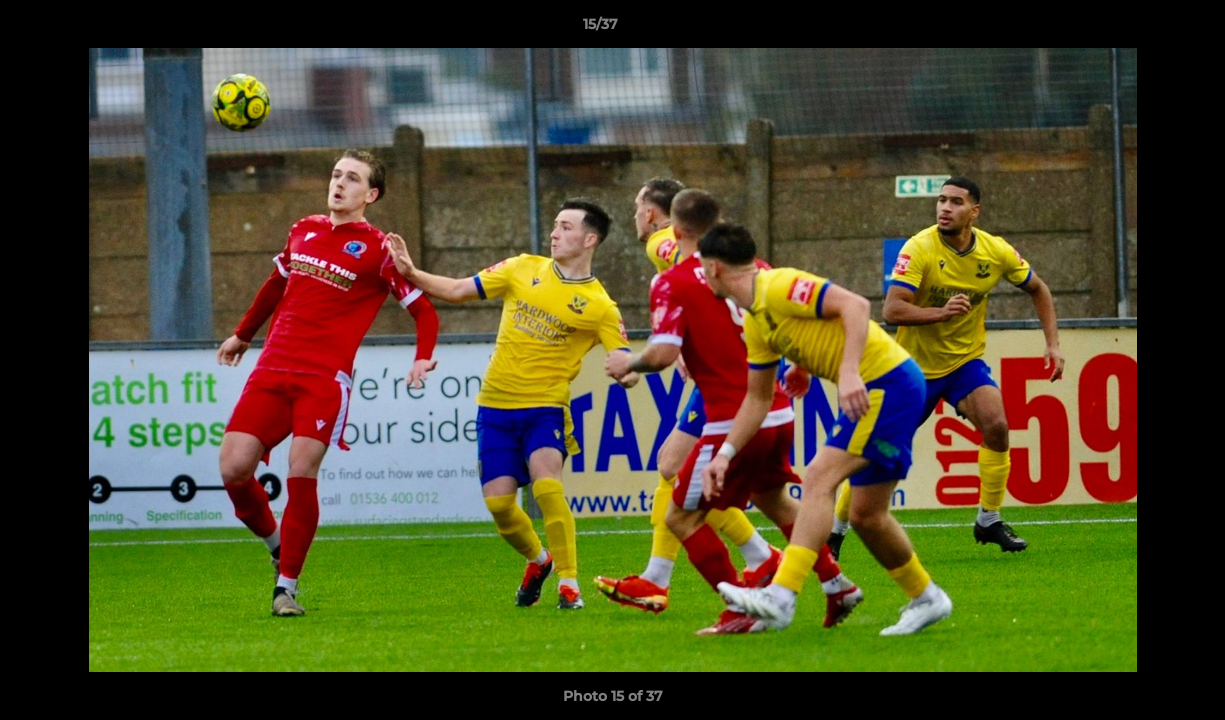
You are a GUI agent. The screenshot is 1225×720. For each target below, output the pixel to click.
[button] (1141, 29)
